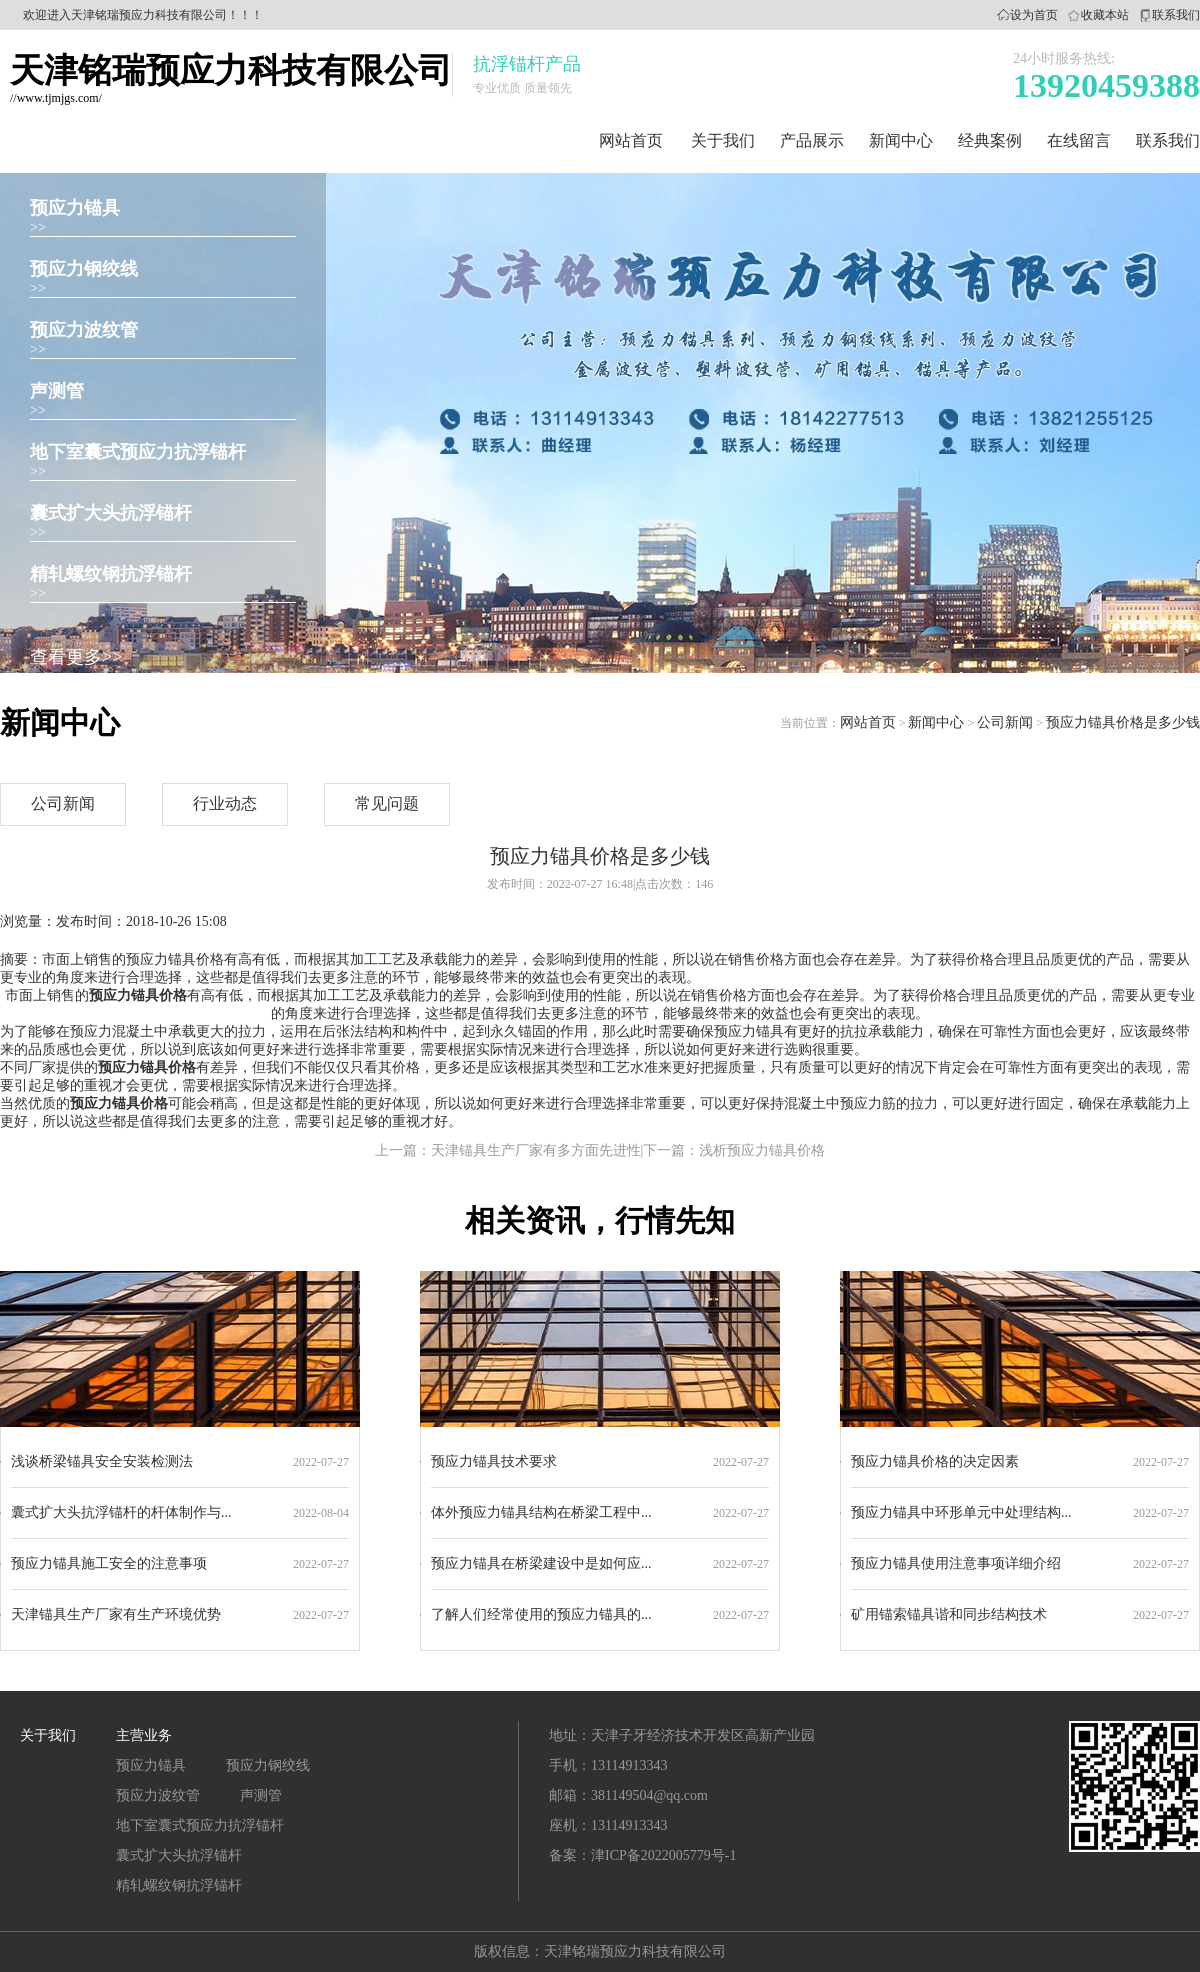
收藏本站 (1105, 15)
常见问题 (387, 803)
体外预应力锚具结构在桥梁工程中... (541, 1512)
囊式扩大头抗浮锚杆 (111, 513)
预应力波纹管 (84, 330)
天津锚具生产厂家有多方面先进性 (536, 1150)
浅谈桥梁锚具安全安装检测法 (102, 1461)
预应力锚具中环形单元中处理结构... (961, 1512)
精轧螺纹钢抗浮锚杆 (111, 574)
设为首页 (1034, 15)
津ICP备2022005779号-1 (663, 1855)
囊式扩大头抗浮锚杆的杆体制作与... (121, 1512)
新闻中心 (901, 140)
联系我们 (1176, 15)
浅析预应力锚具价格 (762, 1150)
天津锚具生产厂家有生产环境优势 (116, 1614)
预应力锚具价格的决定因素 (935, 1461)
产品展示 (812, 140)
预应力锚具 (75, 208)
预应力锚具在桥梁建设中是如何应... (541, 1563)
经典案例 (990, 140)
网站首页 (631, 140)
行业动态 (225, 803)
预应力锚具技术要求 (494, 1461)
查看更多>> (76, 657)
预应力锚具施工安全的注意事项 (109, 1563)
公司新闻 (1005, 722)
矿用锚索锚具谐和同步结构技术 (949, 1614)
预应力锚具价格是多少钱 (1123, 722)
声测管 (57, 391)
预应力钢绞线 (84, 269)
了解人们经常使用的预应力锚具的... (541, 1614)
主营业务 (144, 1735)
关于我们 (723, 140)
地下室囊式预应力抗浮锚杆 (138, 452)
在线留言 (1079, 140)
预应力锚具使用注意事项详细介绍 (956, 1563)
